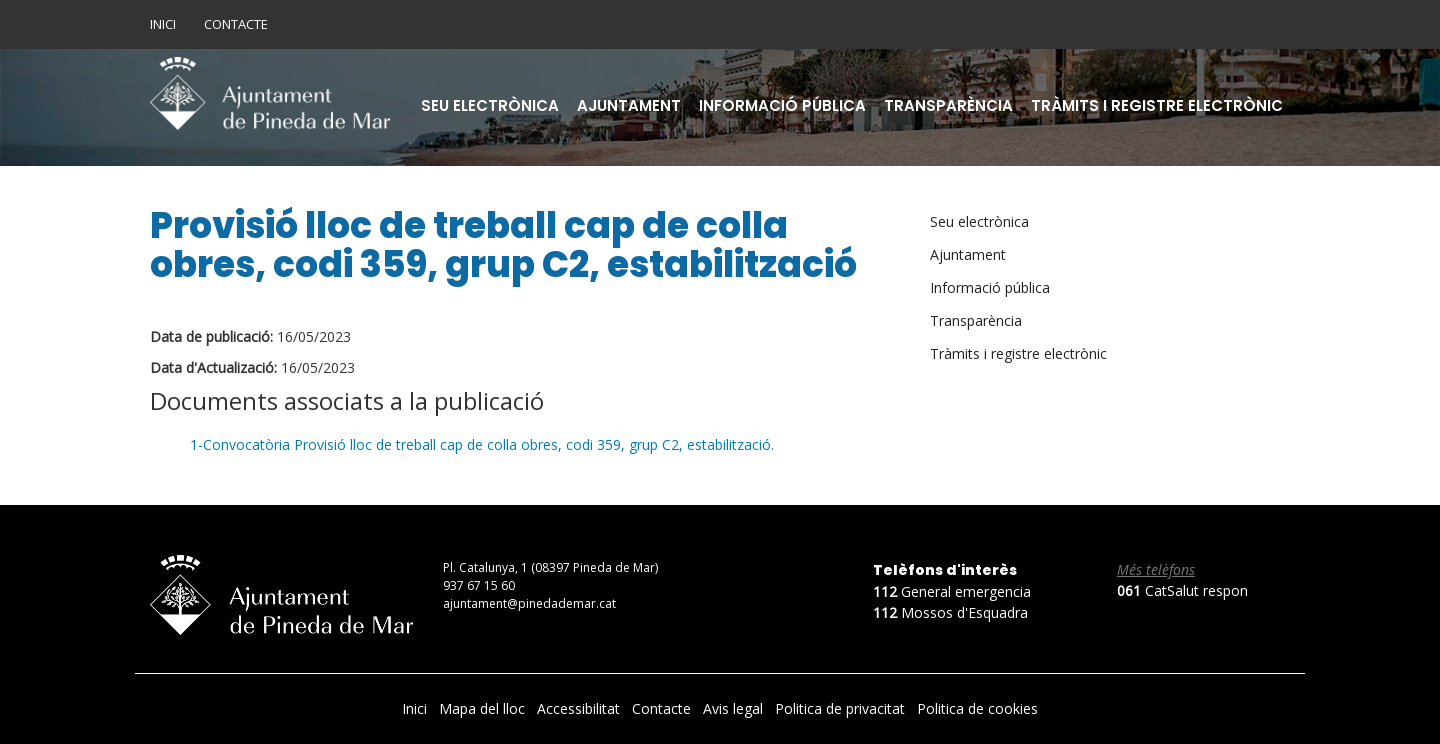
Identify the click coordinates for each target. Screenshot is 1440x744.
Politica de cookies (977, 708)
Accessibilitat (580, 708)
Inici (163, 24)
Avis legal (735, 708)
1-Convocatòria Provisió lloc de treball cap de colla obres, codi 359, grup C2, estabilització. (482, 444)
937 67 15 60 (479, 585)
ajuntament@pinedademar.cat (529, 603)
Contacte (236, 24)
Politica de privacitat (842, 708)
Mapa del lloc (484, 708)
